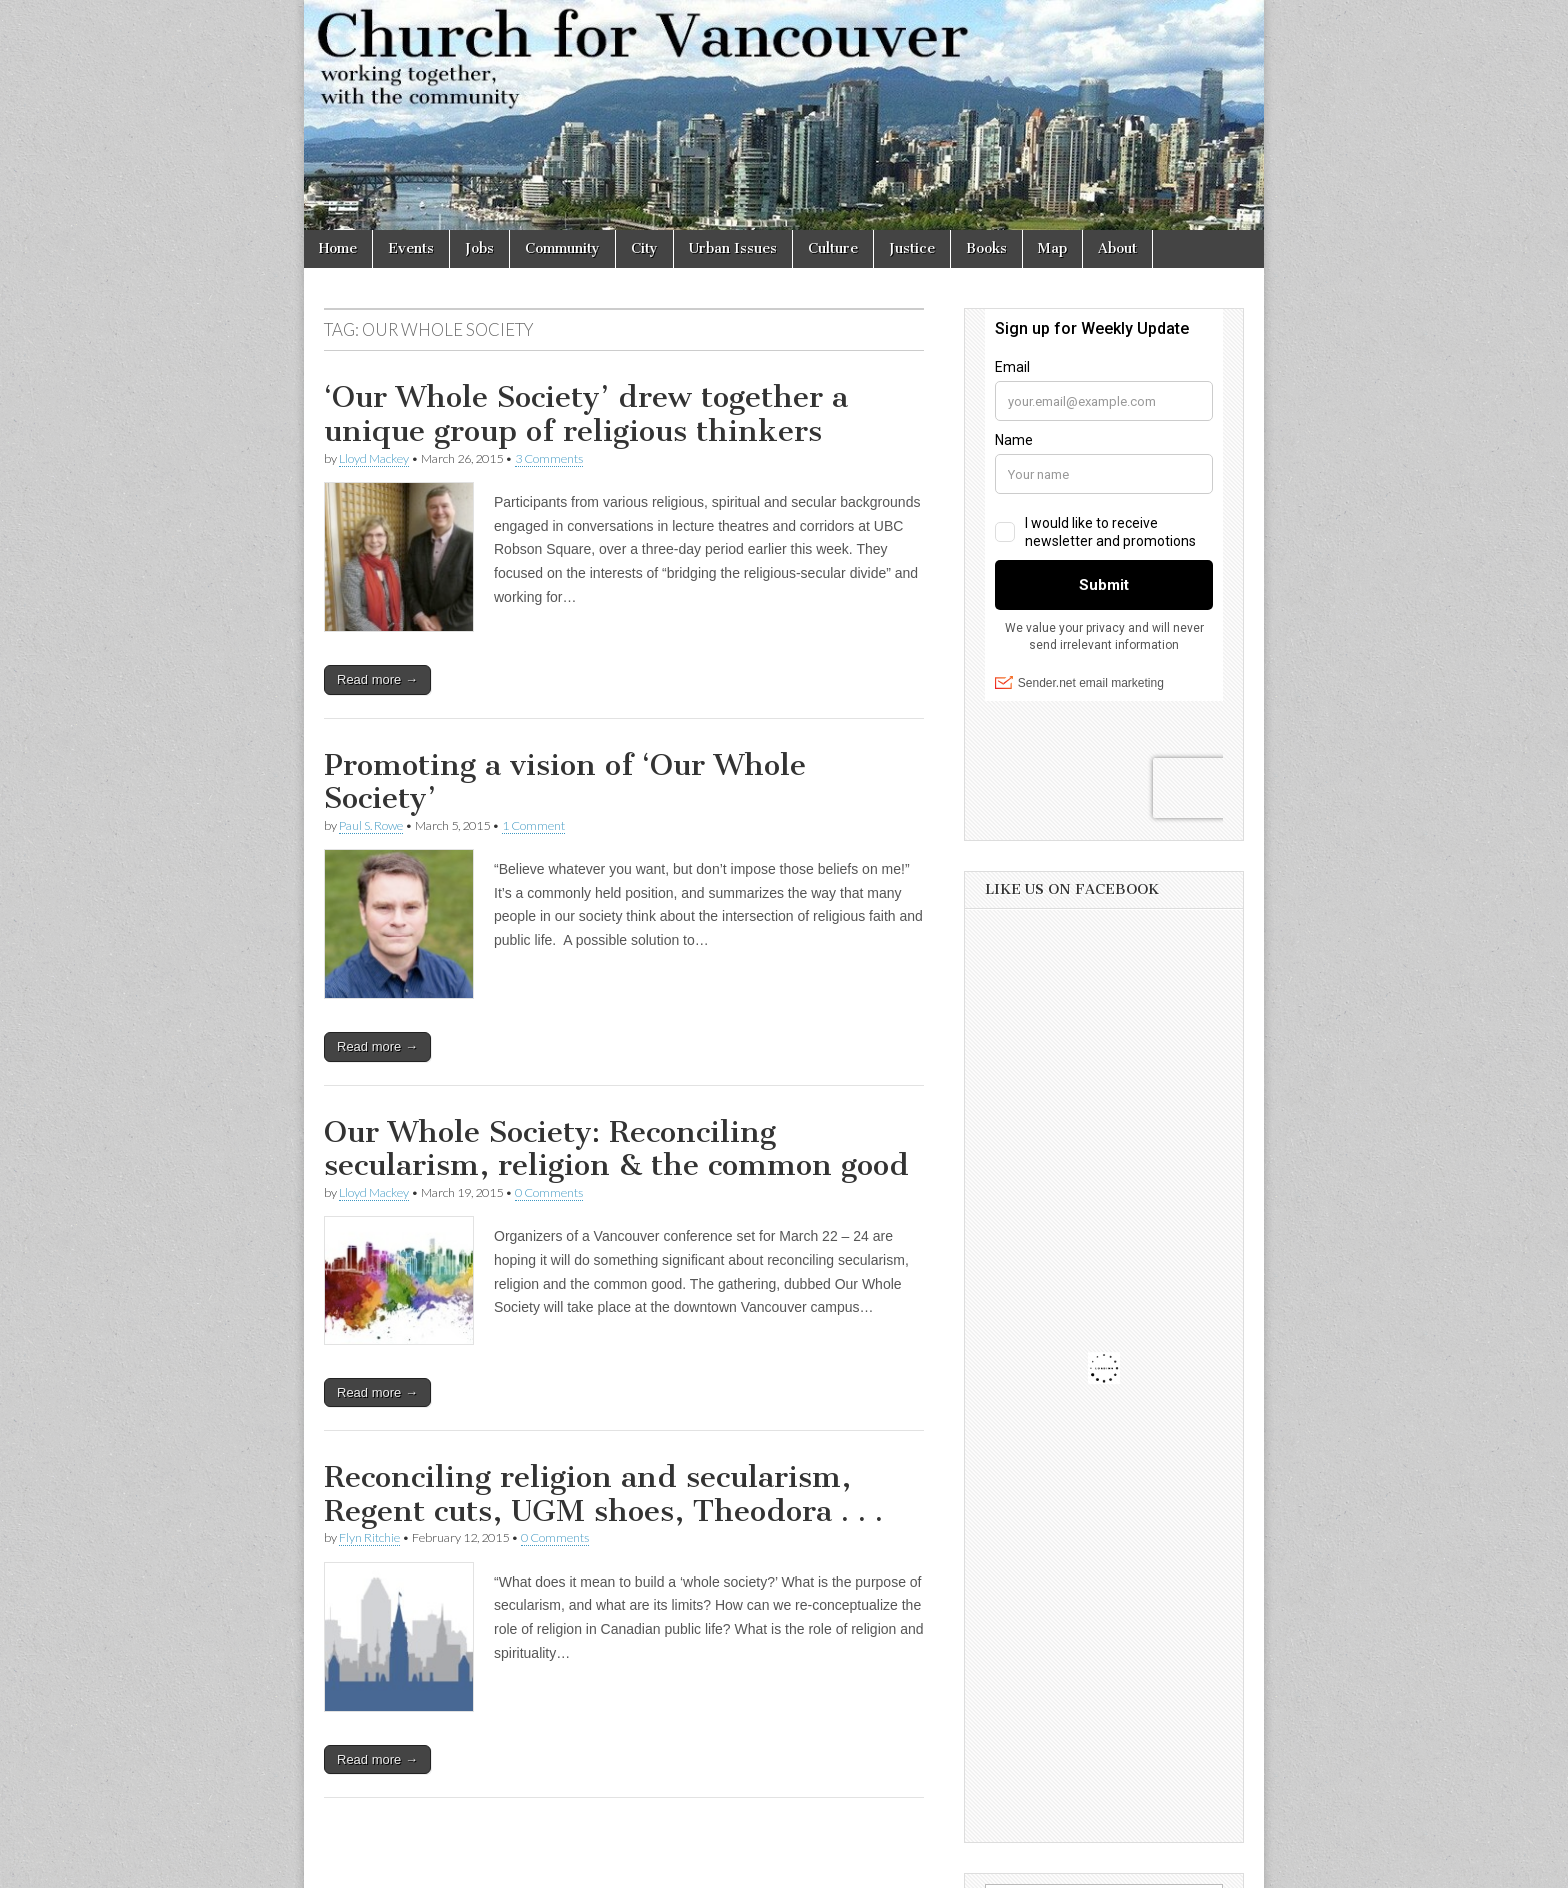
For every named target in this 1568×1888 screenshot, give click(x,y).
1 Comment (533, 825)
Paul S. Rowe (371, 825)
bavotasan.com (1200, 1866)
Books (986, 248)
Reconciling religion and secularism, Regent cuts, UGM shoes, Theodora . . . (603, 1494)
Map (1052, 248)
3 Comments (549, 458)
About (1117, 248)
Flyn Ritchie (369, 1537)
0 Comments (549, 1192)
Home (338, 248)
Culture (833, 248)
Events (411, 248)
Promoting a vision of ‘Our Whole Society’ (565, 782)
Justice (912, 248)
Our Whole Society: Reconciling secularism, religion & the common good (616, 1149)
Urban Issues (733, 248)
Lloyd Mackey (374, 458)
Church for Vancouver (477, 1866)
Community (562, 248)
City (644, 248)
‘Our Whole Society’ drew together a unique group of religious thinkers (586, 414)
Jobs (479, 248)
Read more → (377, 679)
